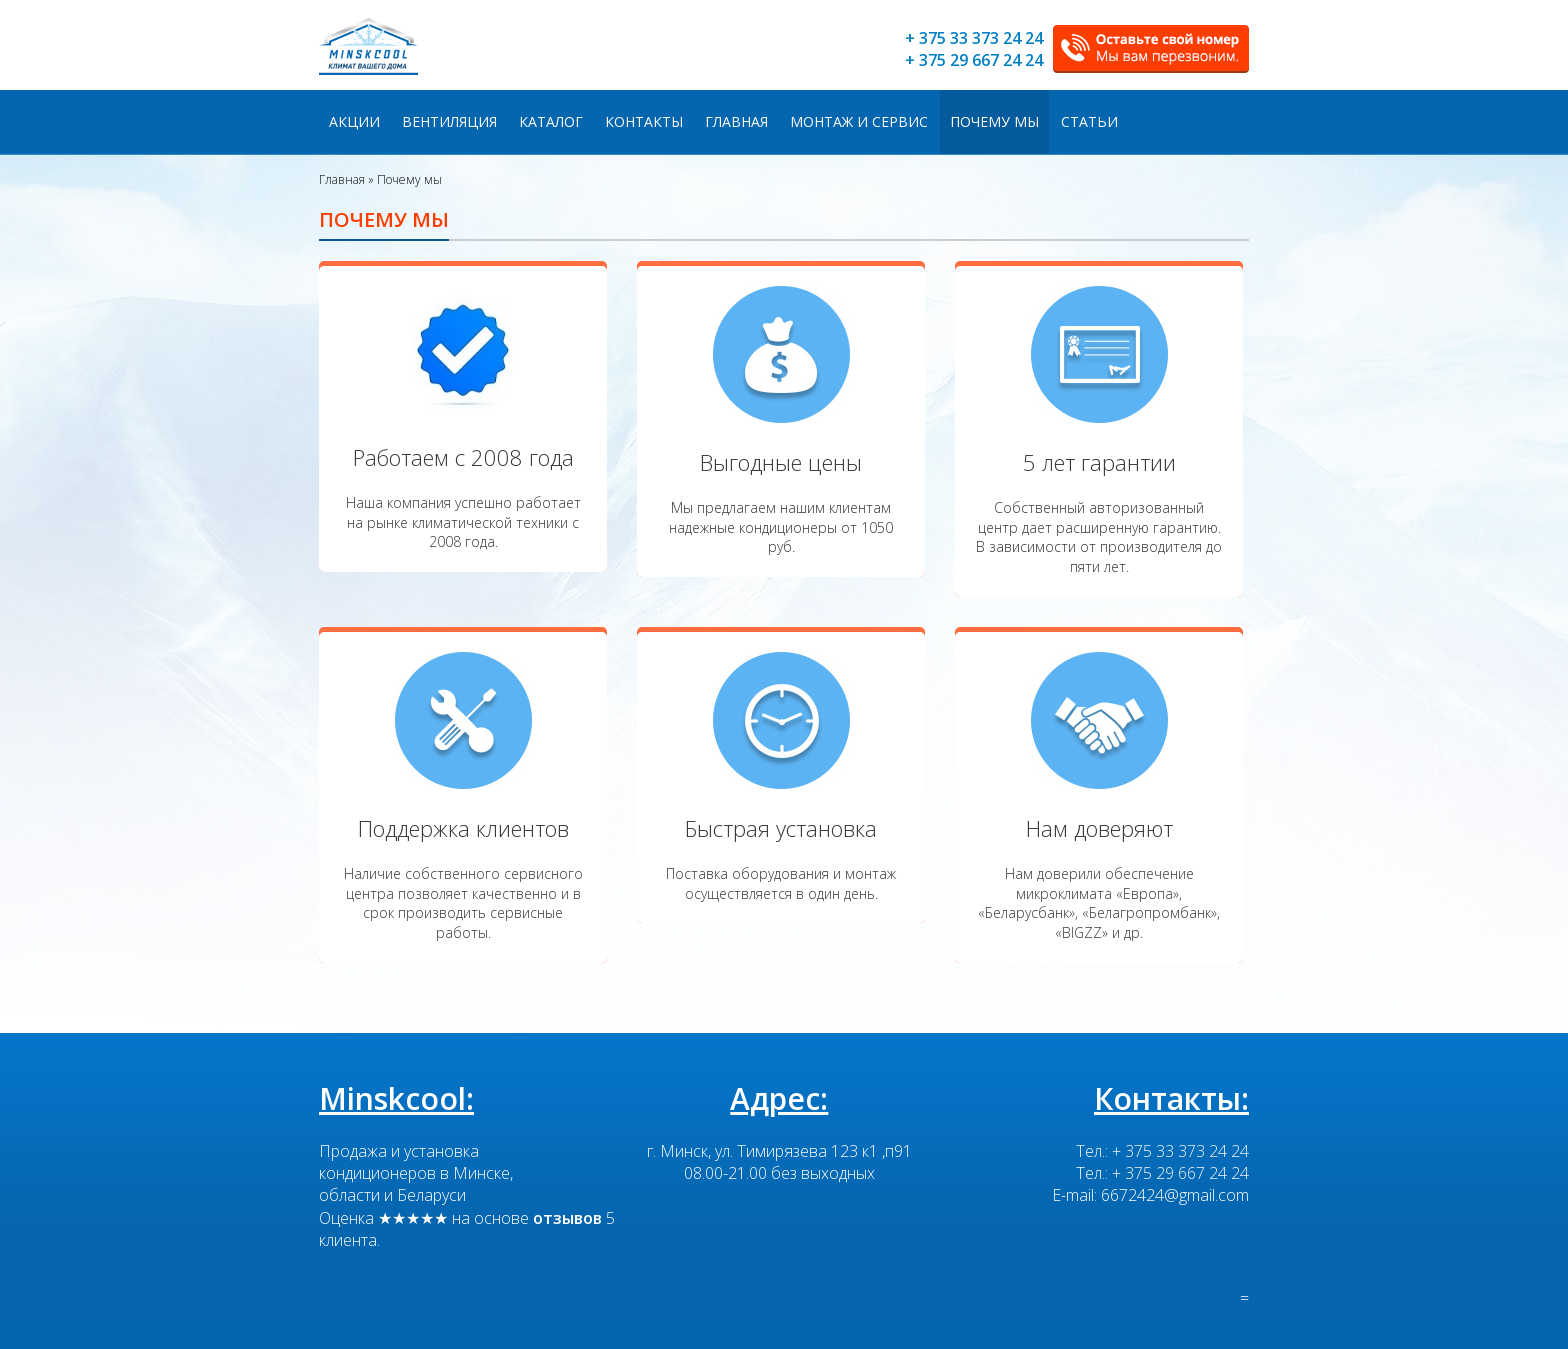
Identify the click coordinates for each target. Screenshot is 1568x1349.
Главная (736, 121)
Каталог (551, 121)
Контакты (644, 121)
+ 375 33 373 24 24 (974, 38)
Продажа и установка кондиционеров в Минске (414, 1162)
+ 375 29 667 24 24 (974, 60)
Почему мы (994, 121)
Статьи (1089, 121)
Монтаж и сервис (859, 121)
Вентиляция (449, 121)
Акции (354, 121)
